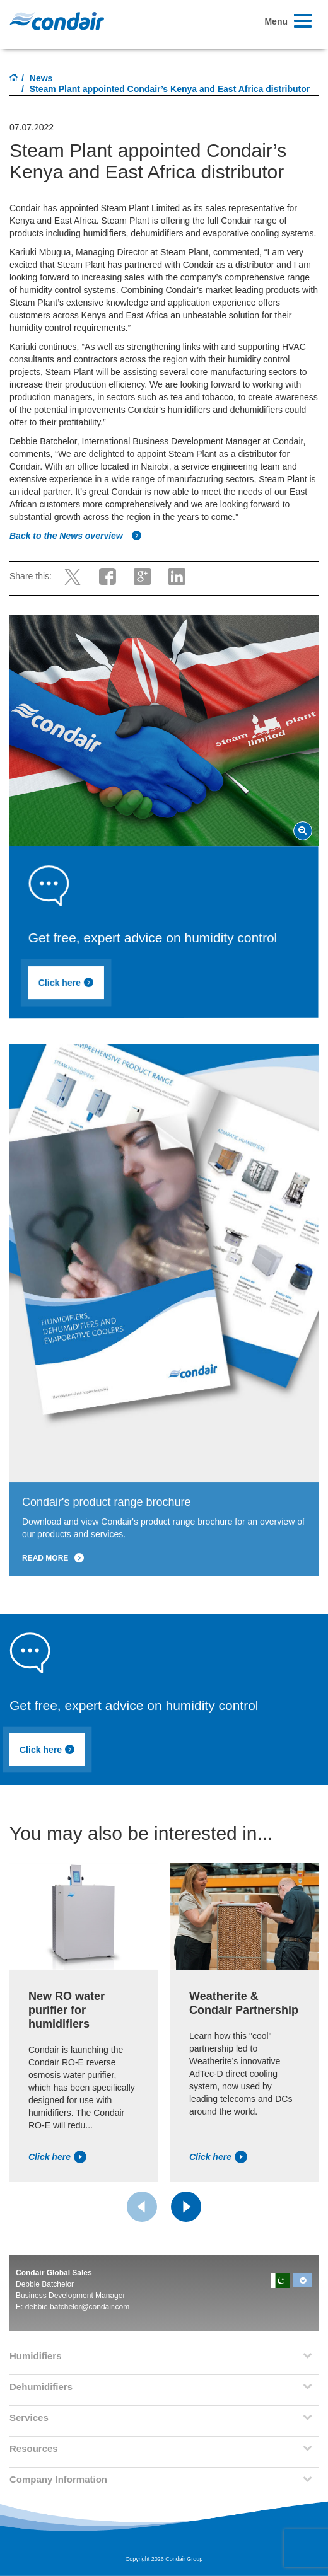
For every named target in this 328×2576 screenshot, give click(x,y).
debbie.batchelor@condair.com (77, 2306)
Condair (56, 20)
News (41, 78)
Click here (83, 984)
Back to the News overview (75, 536)
